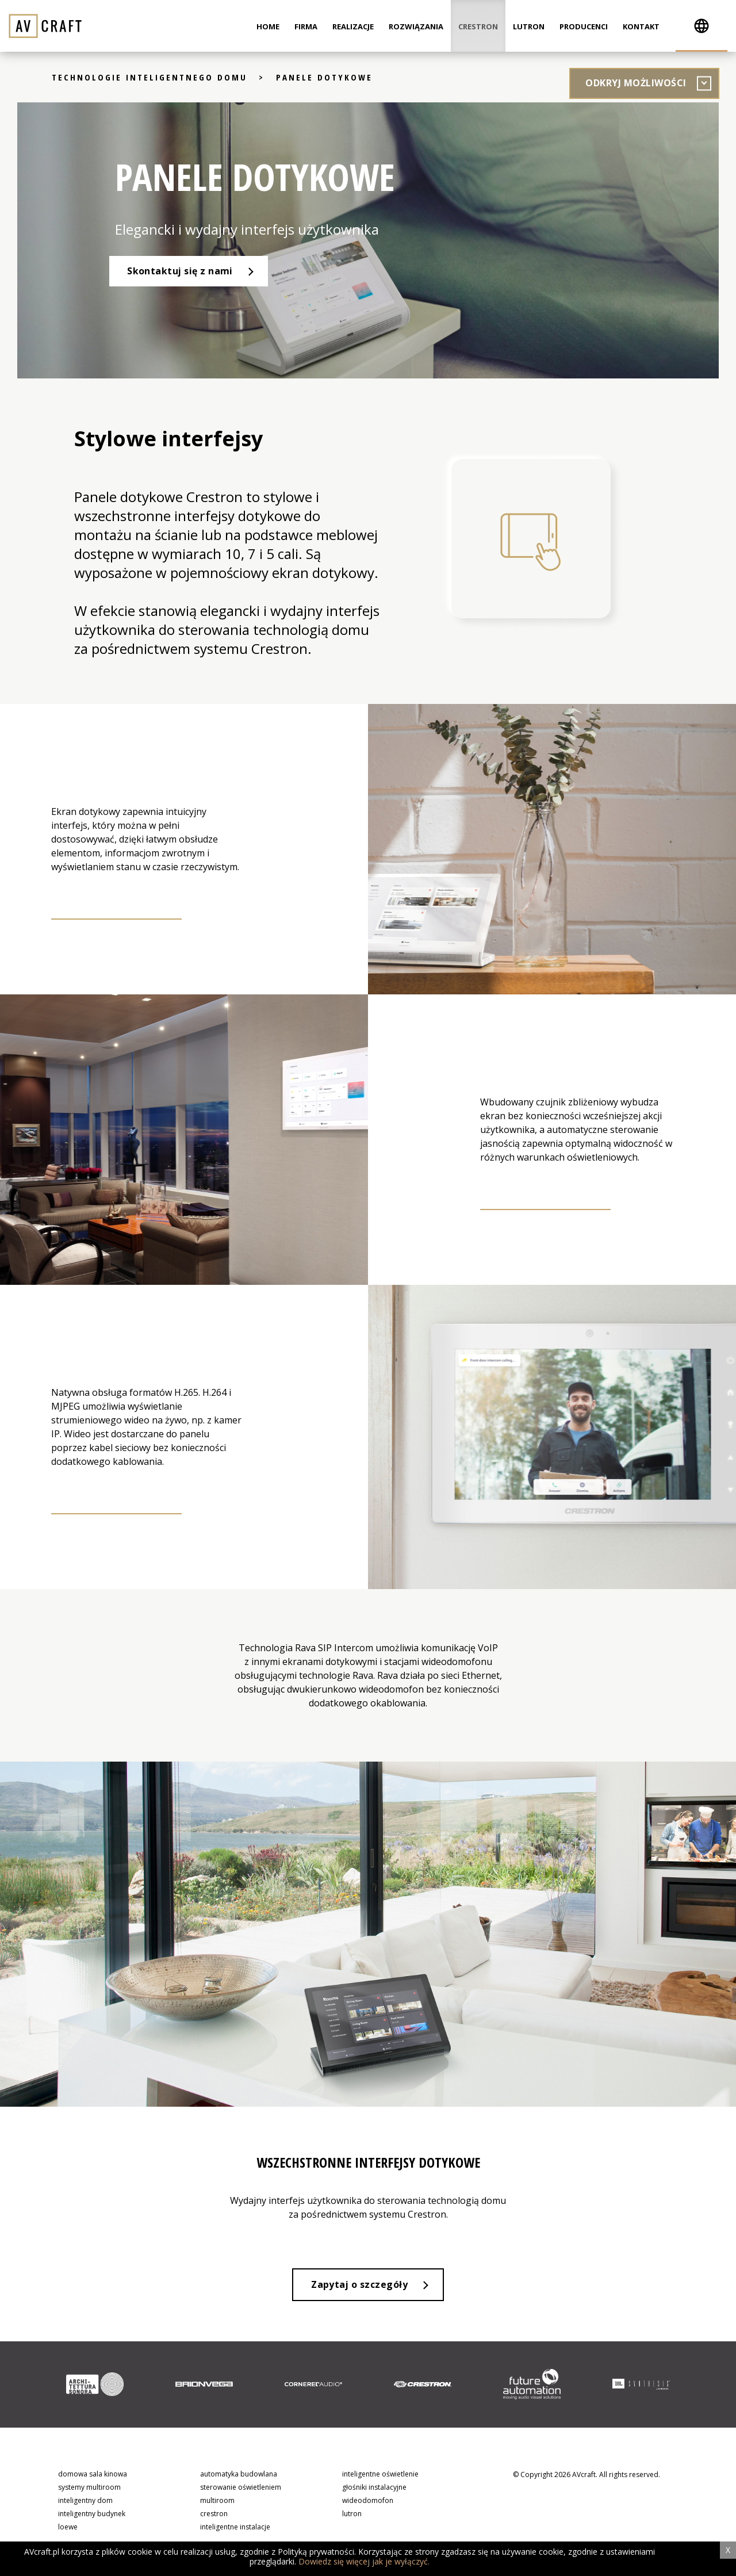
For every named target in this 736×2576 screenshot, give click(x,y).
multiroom (217, 2501)
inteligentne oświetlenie (380, 2475)
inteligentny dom (85, 2501)
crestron (214, 2515)
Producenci (583, 26)
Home (267, 26)
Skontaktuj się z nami (181, 271)
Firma (305, 26)
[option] (95, 2385)
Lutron (529, 26)
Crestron (478, 26)
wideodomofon (367, 2501)
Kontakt (641, 26)
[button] (701, 26)
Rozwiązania (416, 26)
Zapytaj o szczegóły (359, 2285)
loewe (68, 2528)
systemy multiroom (89, 2488)
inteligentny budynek (91, 2515)
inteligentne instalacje (235, 2528)
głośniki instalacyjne (374, 2488)
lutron (352, 2515)
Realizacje (353, 26)
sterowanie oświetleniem (240, 2488)
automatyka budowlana (238, 2475)
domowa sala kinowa (92, 2475)
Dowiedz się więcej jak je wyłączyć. (364, 2561)
